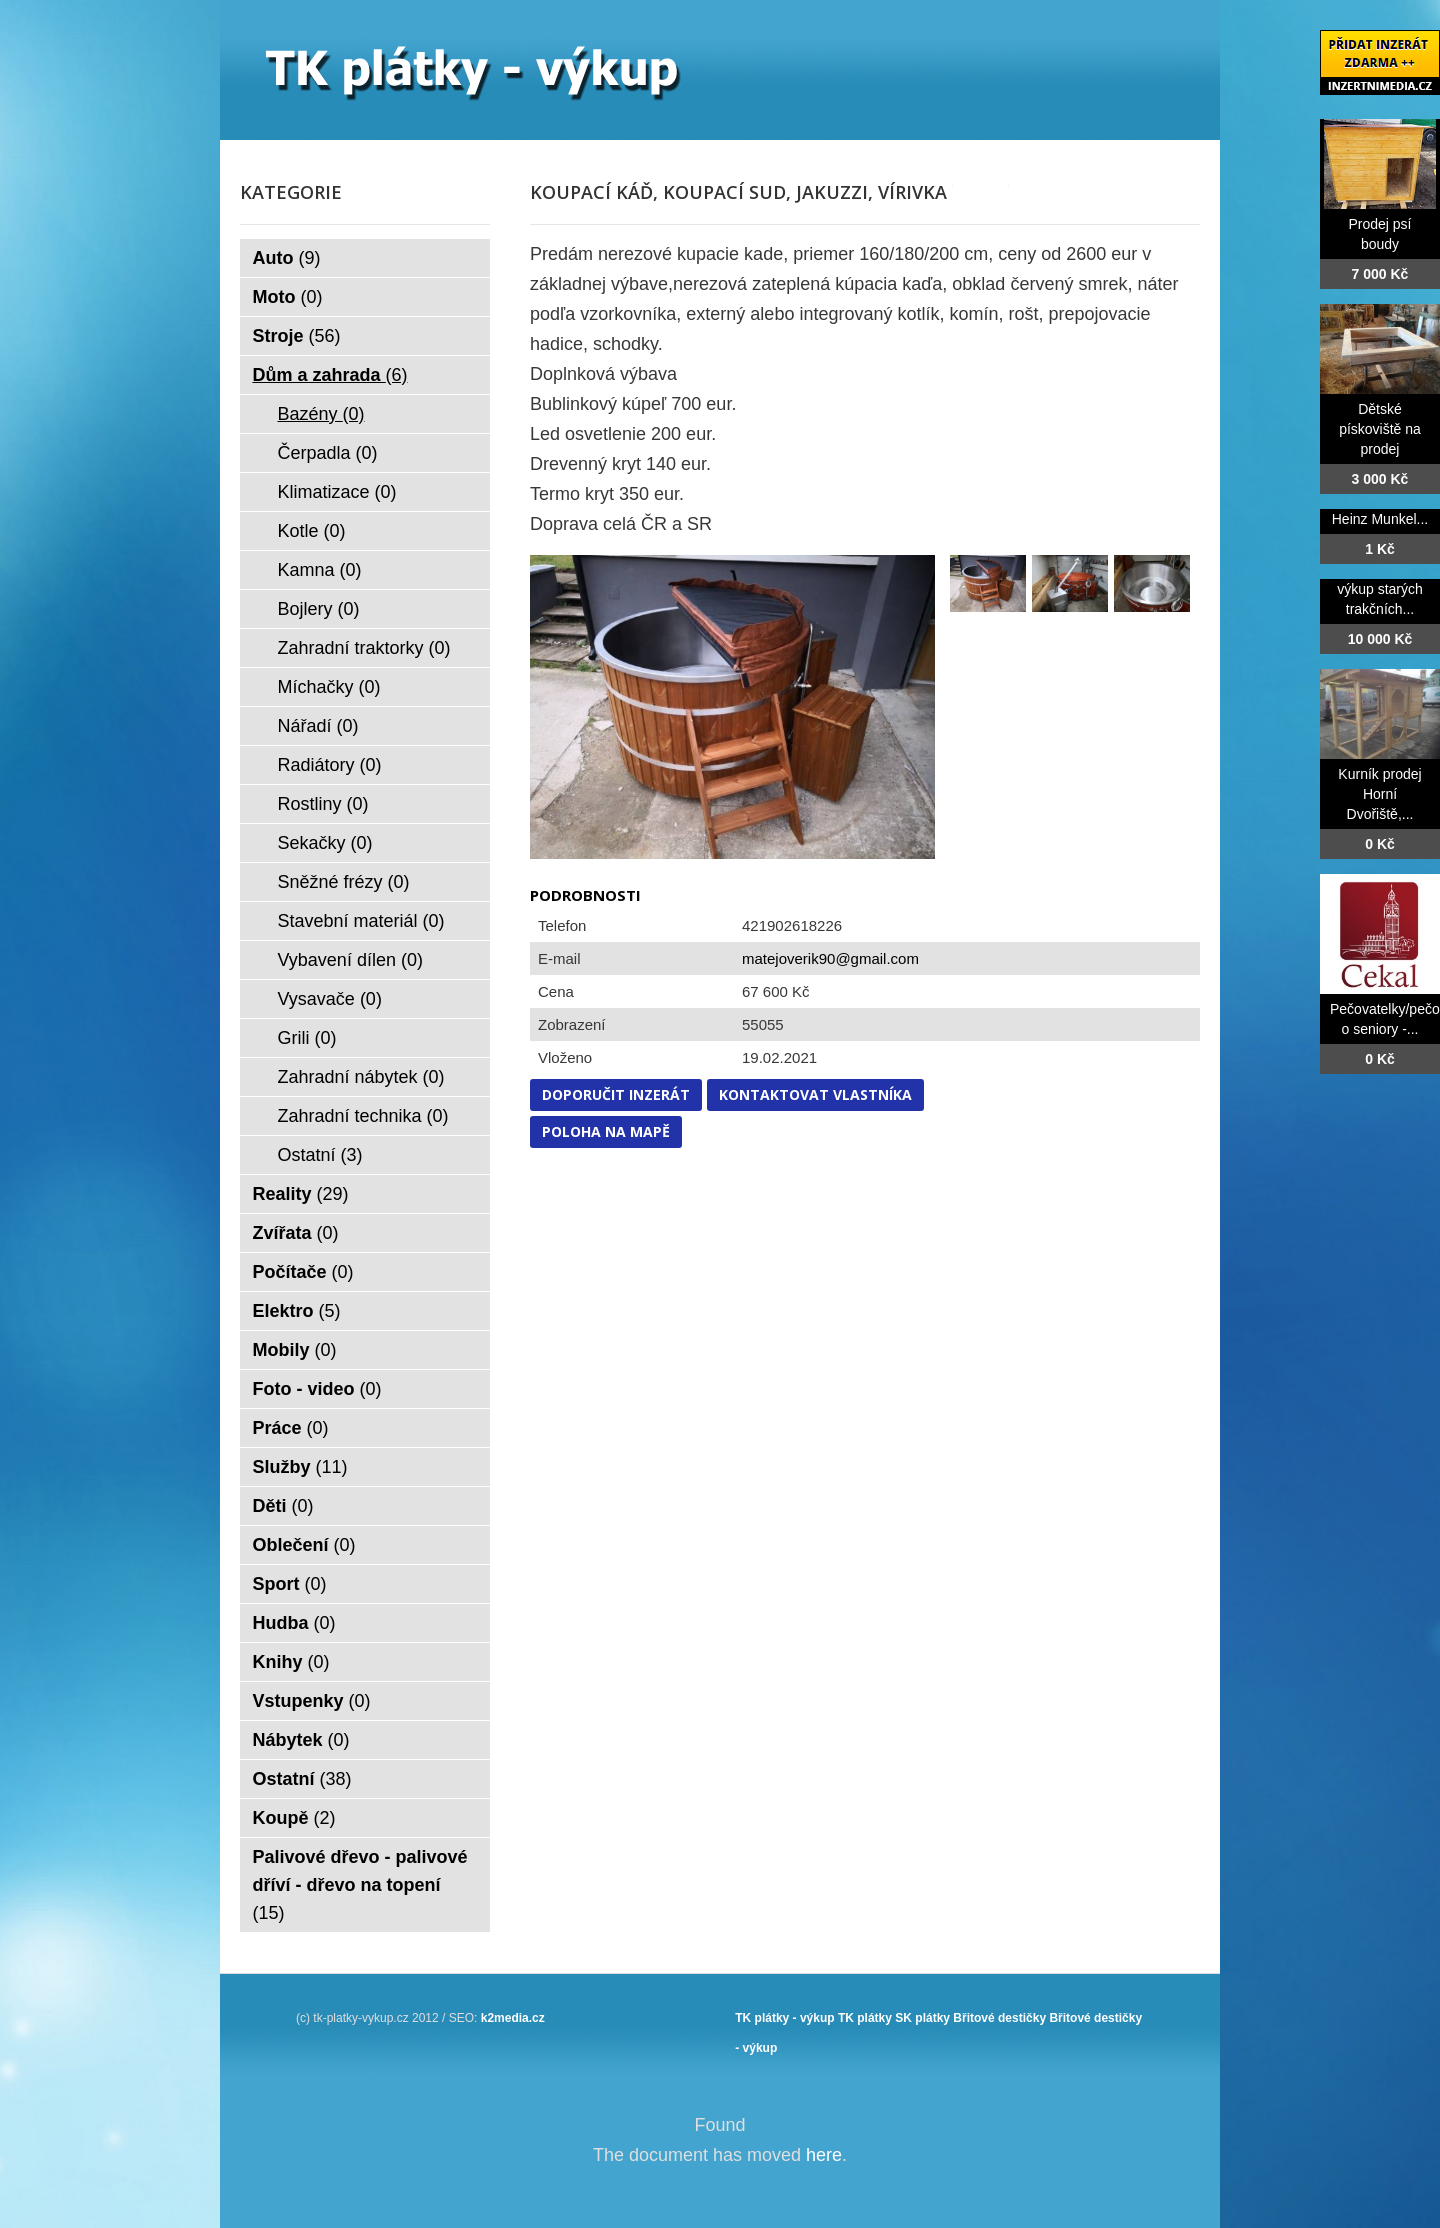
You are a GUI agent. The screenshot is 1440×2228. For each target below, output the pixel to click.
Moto (288, 297)
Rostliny (323, 804)
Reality (301, 1194)
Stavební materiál (361, 921)
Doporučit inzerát (616, 1094)
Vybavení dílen (350, 960)
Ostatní (320, 1155)
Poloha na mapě (606, 1131)
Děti (283, 1506)
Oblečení (304, 1545)
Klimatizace (337, 492)
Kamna (320, 570)
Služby (300, 1467)
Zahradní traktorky (364, 648)
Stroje (297, 336)
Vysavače (330, 999)
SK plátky (922, 2018)
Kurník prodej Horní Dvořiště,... (1379, 794)
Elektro (297, 1311)
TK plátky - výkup (784, 2018)
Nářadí (318, 726)
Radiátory (330, 765)
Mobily (295, 1350)
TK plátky (865, 2018)
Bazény (321, 414)
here (824, 2155)
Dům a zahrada (330, 375)
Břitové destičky (999, 2018)
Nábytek (301, 1740)
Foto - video (317, 1389)
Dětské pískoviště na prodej (1380, 429)
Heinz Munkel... (1380, 519)
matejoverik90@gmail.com (830, 958)
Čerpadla (328, 453)
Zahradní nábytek (361, 1077)
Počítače (303, 1272)
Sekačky (325, 843)
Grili (307, 1038)
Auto (287, 258)
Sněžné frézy (344, 882)
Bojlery (319, 609)
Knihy (291, 1662)
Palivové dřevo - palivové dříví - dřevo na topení (360, 1885)
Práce (291, 1428)
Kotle (312, 531)
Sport (290, 1584)
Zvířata (296, 1233)
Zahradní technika (363, 1116)
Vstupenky (312, 1701)
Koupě (294, 1818)
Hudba (294, 1623)
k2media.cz (513, 2018)
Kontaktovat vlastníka (815, 1094)
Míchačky (329, 687)
